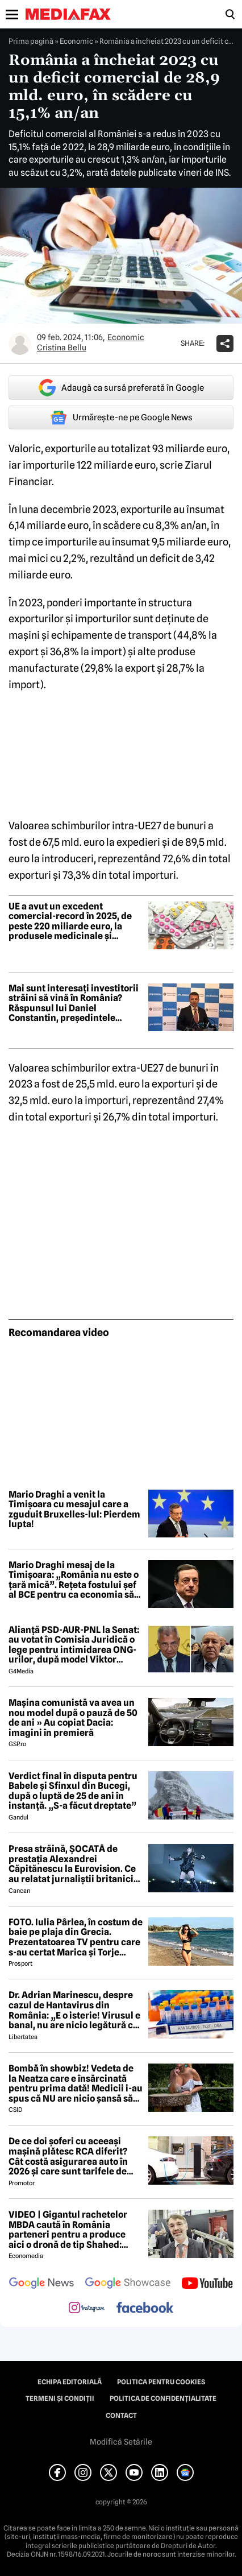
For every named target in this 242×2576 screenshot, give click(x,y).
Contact (121, 2416)
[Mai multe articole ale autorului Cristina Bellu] (20, 343)
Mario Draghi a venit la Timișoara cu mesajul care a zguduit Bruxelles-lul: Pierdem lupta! (74, 1509)
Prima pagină (31, 41)
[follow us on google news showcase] (127, 2284)
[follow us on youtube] (207, 2284)
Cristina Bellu (61, 347)
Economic (76, 41)
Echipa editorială (69, 2382)
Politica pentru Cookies (161, 2382)
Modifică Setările (121, 2441)
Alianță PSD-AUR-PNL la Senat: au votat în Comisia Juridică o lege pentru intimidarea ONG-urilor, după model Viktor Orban (74, 1645)
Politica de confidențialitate (163, 2399)
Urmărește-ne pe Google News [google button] (121, 417)
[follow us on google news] (41, 2284)
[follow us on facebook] (145, 2308)
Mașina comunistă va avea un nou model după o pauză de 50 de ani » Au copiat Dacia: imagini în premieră (73, 1718)
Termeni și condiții (60, 2399)
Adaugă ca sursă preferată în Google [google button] (121, 387)
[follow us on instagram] (87, 2308)
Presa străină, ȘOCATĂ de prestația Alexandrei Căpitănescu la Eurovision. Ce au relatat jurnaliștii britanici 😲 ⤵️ (72, 1864)
